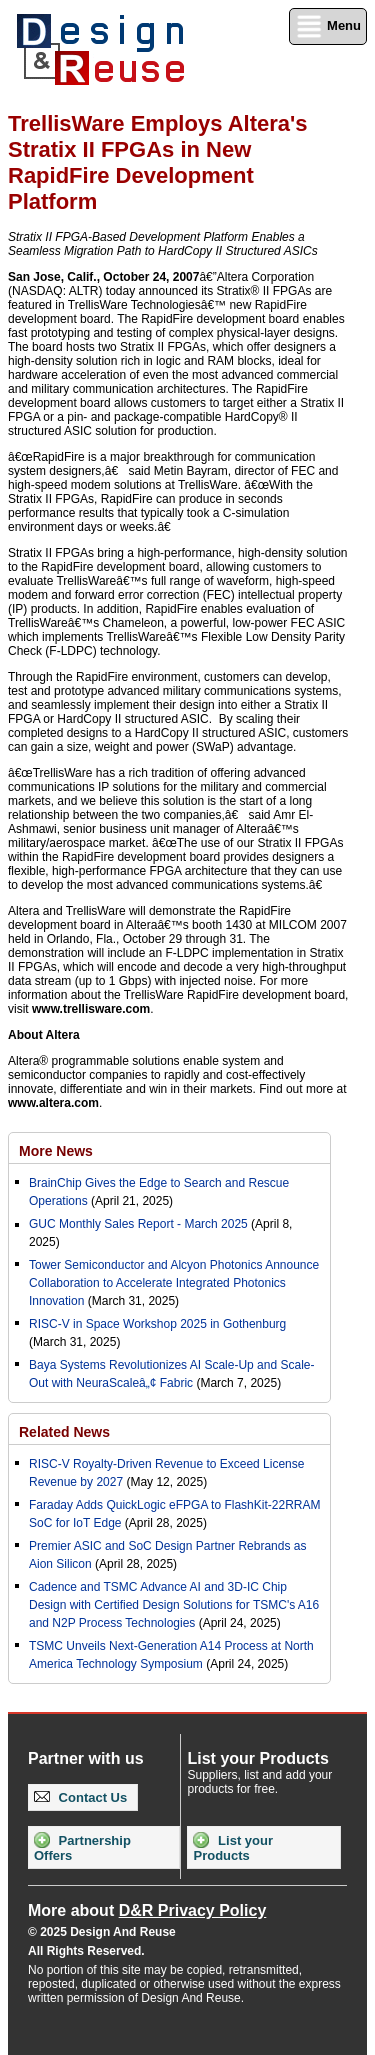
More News (56, 1151)
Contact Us (80, 1797)
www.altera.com (53, 1103)
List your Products (233, 1847)
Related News (64, 1432)
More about (147, 1910)
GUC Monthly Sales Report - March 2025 (138, 1224)
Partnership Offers (82, 1847)
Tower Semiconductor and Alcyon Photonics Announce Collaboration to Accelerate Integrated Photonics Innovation (174, 1283)
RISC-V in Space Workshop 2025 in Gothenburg (157, 1324)
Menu (328, 26)
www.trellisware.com (91, 1009)
